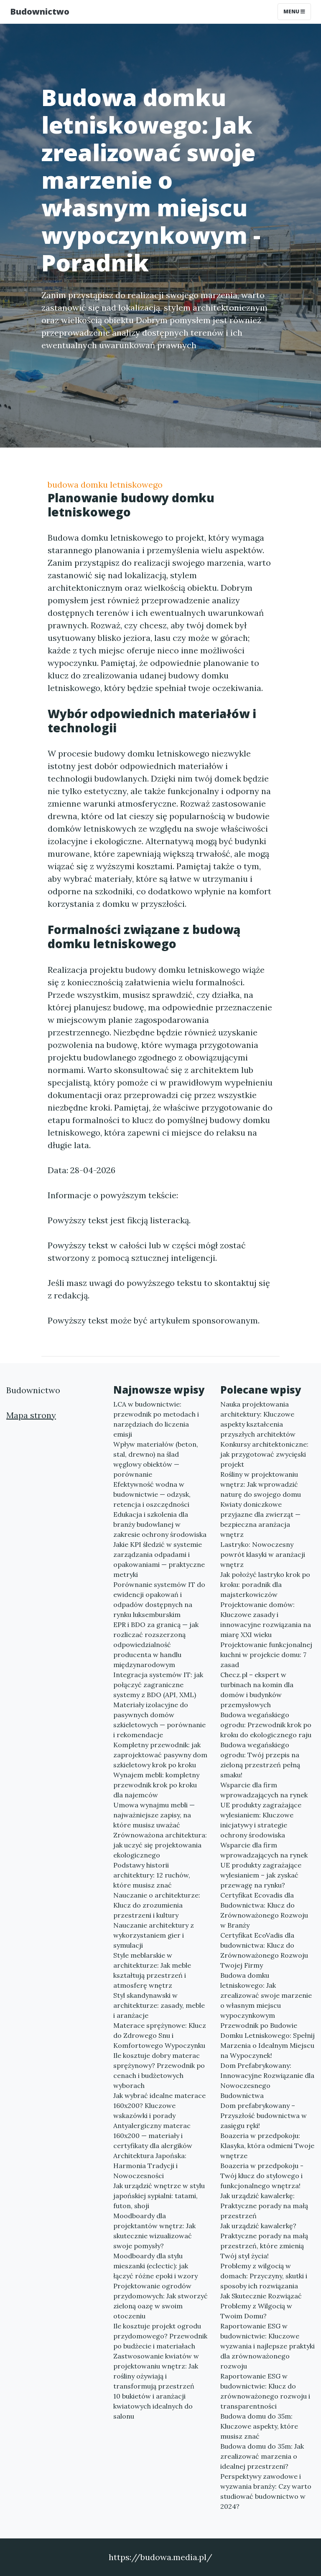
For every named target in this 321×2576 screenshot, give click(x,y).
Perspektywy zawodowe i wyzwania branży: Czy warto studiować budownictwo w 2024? (265, 2491)
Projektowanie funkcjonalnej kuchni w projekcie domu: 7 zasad (266, 1654)
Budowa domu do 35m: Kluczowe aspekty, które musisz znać (259, 2426)
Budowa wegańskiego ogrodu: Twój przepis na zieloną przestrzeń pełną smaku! (260, 1760)
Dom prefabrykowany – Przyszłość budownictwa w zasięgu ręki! (263, 2115)
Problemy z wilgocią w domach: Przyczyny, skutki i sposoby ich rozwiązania (263, 2276)
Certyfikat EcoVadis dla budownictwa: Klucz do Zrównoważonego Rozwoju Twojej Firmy (264, 1950)
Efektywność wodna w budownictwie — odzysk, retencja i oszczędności (152, 1494)
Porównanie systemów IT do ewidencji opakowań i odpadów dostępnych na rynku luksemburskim (159, 1599)
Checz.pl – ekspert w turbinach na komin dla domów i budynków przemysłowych (256, 1689)
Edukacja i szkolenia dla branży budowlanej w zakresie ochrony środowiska (159, 1524)
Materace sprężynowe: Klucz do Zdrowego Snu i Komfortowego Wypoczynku (159, 2035)
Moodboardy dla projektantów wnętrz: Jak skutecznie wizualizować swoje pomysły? (154, 2231)
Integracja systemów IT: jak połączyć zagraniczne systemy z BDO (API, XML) (158, 1684)
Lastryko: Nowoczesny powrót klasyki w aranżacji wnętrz (262, 1554)
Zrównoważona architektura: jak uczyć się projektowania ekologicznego (160, 1845)
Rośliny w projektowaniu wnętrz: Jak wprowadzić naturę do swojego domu (260, 1484)
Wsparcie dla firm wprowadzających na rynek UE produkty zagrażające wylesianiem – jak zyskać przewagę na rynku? (264, 1865)
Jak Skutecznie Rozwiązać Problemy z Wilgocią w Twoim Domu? (261, 2306)
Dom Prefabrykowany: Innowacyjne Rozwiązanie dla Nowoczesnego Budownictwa (267, 2080)
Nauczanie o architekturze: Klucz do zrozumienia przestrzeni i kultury (156, 1905)
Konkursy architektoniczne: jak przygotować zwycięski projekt (264, 1454)
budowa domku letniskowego (105, 484)
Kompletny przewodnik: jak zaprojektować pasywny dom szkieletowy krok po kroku (160, 1755)
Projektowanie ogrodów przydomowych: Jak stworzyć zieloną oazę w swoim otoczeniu (160, 2301)
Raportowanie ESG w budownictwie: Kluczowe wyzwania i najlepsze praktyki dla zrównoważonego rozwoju (267, 2346)
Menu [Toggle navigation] (294, 11)
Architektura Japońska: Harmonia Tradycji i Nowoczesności (149, 2165)
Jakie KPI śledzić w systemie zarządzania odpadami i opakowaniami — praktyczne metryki (159, 1559)
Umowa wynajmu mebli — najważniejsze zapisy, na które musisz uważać (154, 1815)
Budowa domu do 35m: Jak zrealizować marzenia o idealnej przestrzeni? (262, 2456)
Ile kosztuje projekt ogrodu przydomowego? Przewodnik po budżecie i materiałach (160, 2336)
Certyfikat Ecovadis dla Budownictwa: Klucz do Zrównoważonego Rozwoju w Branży (264, 1910)
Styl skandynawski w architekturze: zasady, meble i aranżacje (159, 2005)
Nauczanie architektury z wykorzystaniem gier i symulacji (153, 1935)
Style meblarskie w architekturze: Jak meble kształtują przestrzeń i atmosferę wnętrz (152, 1970)
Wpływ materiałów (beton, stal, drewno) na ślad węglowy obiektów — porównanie (155, 1459)
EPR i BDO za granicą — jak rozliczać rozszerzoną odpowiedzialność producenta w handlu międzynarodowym (156, 1644)
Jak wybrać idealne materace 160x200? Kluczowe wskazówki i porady (159, 2105)
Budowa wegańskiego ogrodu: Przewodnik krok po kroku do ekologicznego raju (265, 1725)
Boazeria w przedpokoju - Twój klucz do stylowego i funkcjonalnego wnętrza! (261, 2175)
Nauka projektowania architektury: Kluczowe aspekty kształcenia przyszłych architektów (258, 1419)
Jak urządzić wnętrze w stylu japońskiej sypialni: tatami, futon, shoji (159, 2195)
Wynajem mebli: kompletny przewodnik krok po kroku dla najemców (156, 1785)
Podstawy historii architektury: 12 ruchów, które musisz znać (151, 1875)
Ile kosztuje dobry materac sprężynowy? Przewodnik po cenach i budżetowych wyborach (159, 2070)
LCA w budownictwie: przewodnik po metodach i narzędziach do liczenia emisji (156, 1419)
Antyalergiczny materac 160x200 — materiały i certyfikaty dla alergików (152, 2135)
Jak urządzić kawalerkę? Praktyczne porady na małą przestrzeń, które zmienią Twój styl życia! (264, 2241)
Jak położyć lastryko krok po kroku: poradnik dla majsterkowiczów (265, 1584)
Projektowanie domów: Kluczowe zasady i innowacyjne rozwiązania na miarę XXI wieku (265, 1619)
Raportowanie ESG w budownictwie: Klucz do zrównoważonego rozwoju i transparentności (265, 2391)
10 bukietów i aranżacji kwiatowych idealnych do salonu (153, 2406)
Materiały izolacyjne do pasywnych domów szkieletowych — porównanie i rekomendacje (159, 1719)
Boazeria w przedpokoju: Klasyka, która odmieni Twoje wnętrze (267, 2145)
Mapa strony (31, 1415)
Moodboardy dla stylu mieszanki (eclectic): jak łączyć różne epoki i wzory (155, 2266)
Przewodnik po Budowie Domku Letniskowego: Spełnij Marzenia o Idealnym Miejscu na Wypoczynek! (267, 2040)
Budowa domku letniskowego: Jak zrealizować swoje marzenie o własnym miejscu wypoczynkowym (266, 1995)
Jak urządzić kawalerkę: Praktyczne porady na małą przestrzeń (264, 2205)
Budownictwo (39, 11)
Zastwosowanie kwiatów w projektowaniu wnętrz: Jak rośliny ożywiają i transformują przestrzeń (156, 2371)
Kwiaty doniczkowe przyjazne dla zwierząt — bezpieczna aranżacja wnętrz (260, 1519)
